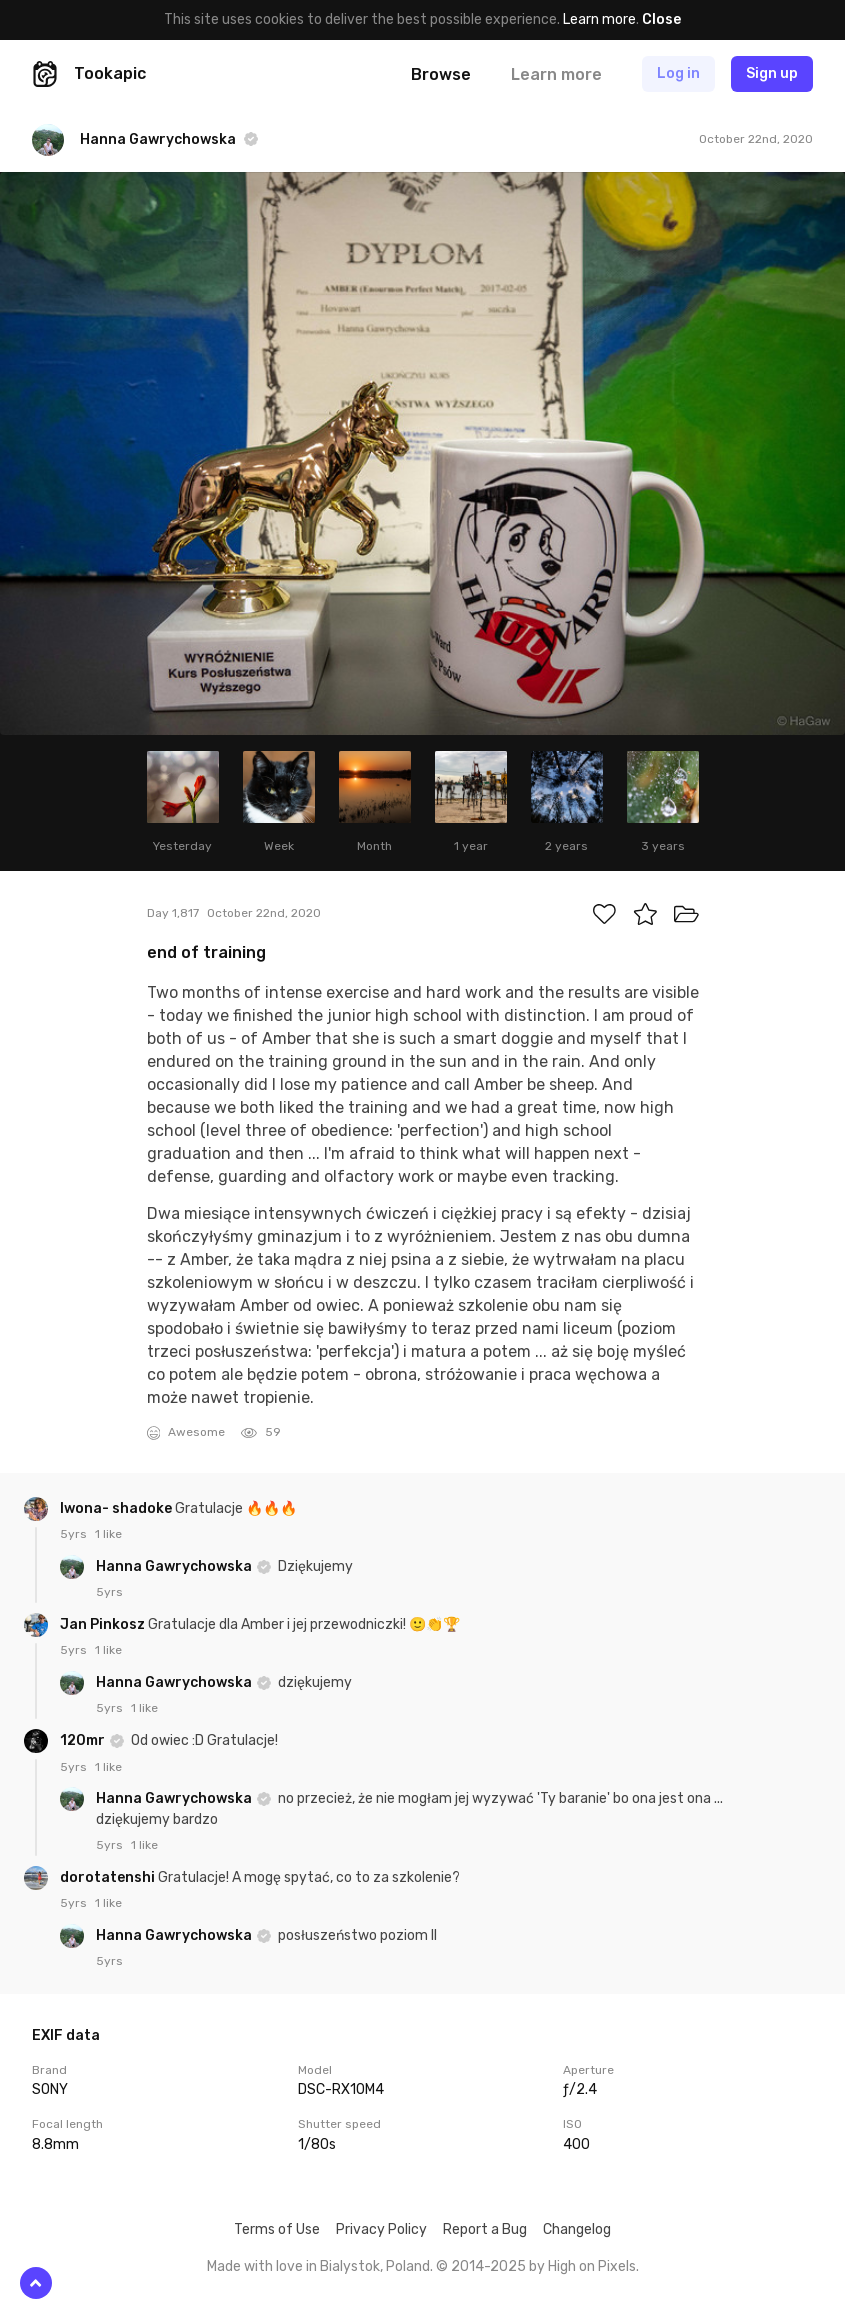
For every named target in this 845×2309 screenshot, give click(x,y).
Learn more (599, 19)
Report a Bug (485, 2229)
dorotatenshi (109, 1877)
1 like (108, 1534)
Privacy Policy (381, 2229)
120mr (84, 1740)
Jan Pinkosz (104, 1624)
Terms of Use (277, 2229)
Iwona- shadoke (117, 1508)
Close (661, 19)
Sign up (772, 73)
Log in (678, 73)
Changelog (577, 2229)
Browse (441, 74)
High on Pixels (592, 2266)
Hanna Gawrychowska (175, 1566)
